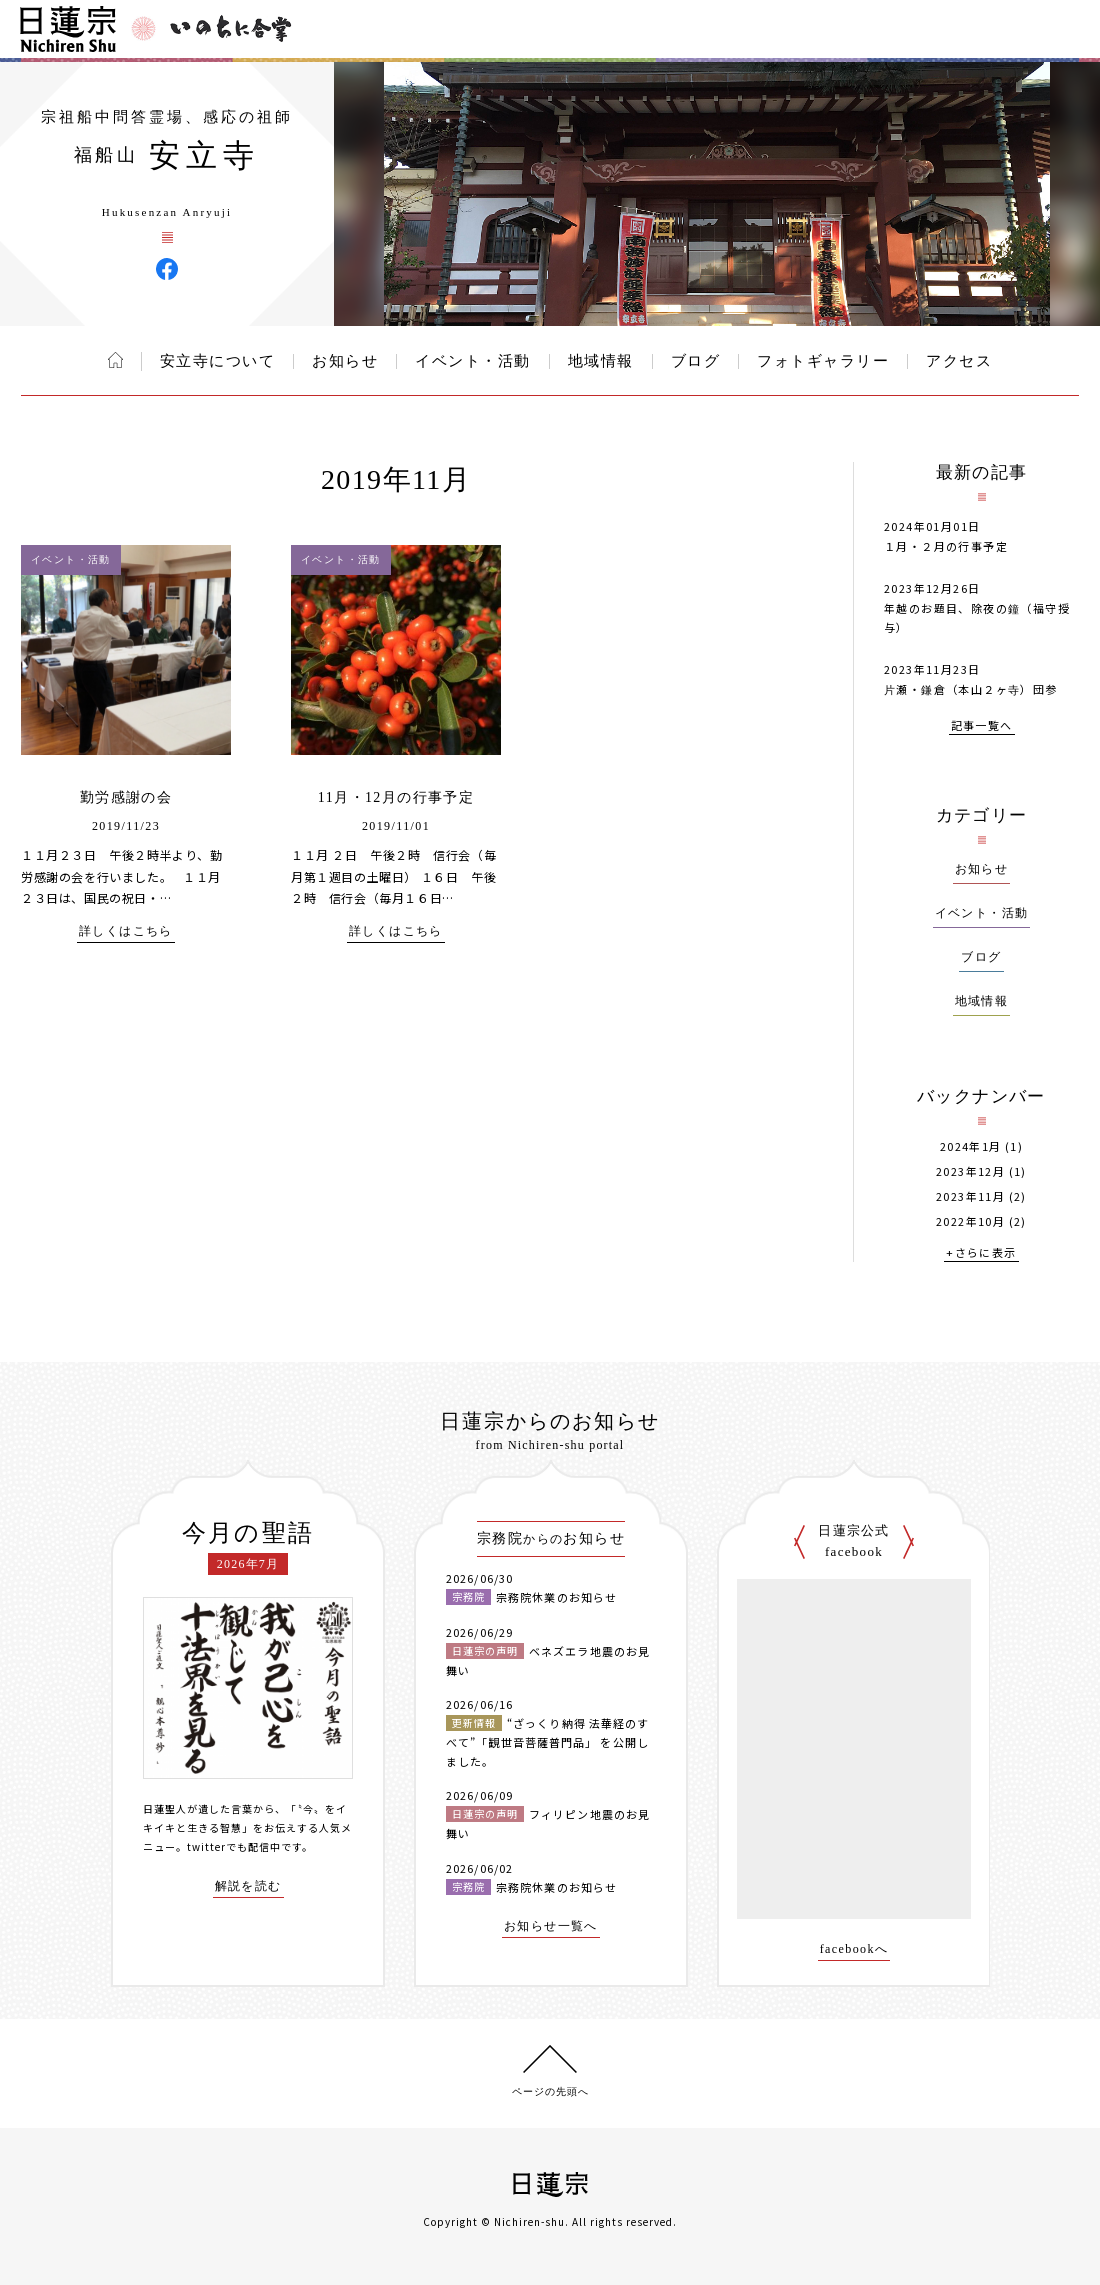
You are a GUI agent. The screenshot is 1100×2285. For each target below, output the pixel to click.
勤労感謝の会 (126, 797)
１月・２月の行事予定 (946, 546)
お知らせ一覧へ (551, 1926)
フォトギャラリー (823, 361)
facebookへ (854, 1949)
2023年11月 (970, 1196)
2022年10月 (970, 1221)
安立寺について (218, 361)
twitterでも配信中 (234, 1846)
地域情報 (601, 361)
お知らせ (345, 361)
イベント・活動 (473, 361)
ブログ (696, 361)
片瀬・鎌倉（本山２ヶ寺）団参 (971, 689)
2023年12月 (970, 1171)
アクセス (959, 361)
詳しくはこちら (126, 931)
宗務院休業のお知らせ (556, 1597)
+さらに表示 (981, 1253)
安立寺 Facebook (167, 269)
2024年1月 (971, 1146)
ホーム (115, 360)
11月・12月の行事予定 (396, 797)
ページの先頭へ (550, 2091)
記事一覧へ (982, 726)
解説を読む (248, 1886)
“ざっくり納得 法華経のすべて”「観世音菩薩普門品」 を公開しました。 (547, 1741)
